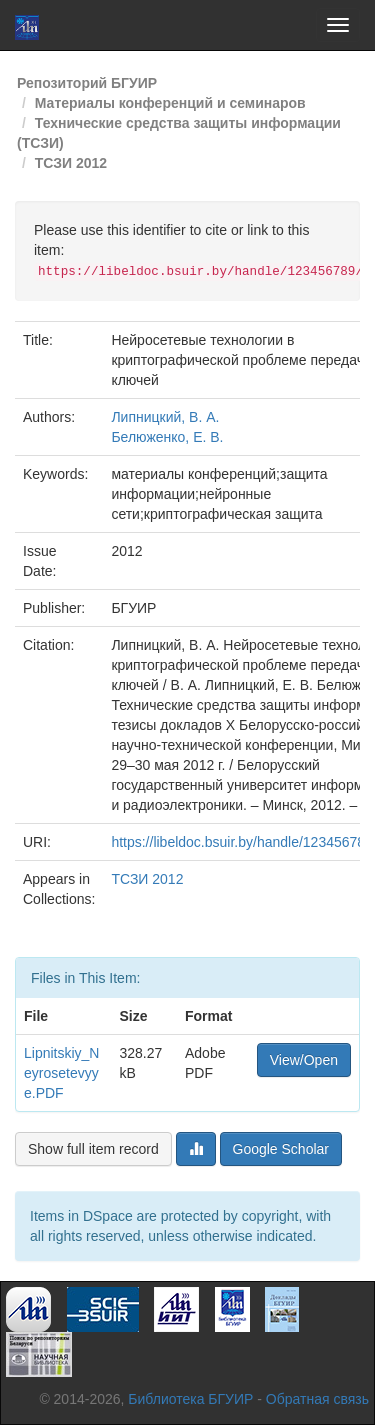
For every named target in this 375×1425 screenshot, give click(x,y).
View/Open (304, 1060)
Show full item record (93, 1149)
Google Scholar (281, 1149)
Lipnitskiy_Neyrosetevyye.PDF (61, 1073)
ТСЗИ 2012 (71, 163)
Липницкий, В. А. (165, 417)
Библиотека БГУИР (190, 1399)
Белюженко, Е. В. (167, 437)
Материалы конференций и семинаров (170, 103)
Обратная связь (317, 1399)
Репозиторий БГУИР (87, 83)
